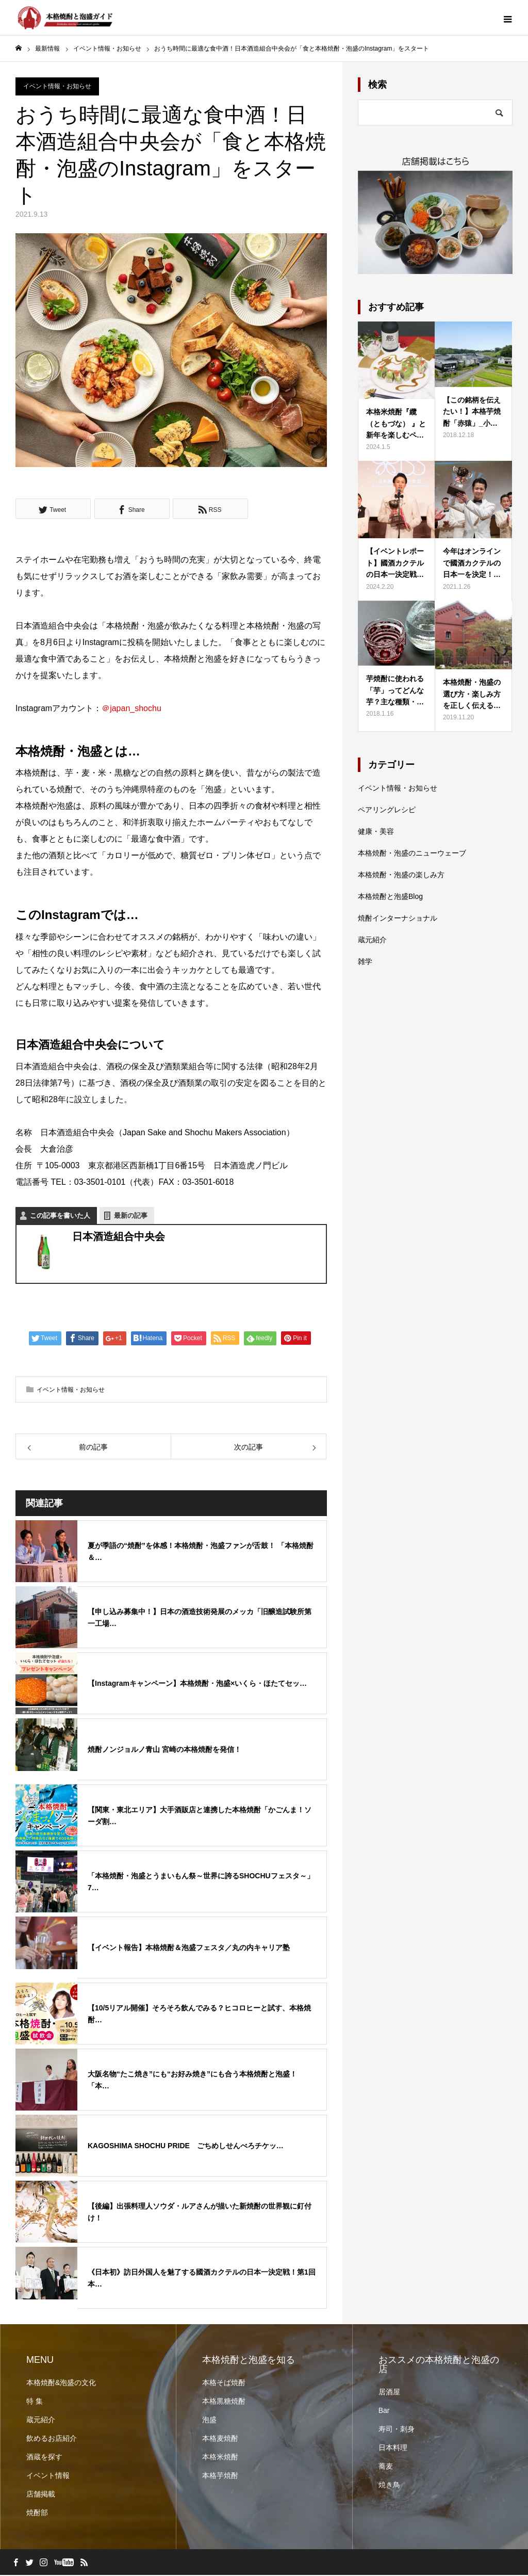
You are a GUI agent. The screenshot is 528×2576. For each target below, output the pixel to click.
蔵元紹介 (372, 941)
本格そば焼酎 (223, 2383)
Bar (384, 2411)
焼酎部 (37, 2513)
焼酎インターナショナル (397, 919)
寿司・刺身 (396, 2430)
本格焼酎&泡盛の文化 (61, 2383)
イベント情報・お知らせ (57, 87)
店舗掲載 (40, 2495)
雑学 (365, 962)
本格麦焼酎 (220, 2439)
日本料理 (392, 2448)
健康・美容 (376, 832)
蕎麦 (385, 2467)
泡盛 (209, 2421)
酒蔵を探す (44, 2458)
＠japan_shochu (131, 708)
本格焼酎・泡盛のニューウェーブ (412, 854)
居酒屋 (389, 2393)
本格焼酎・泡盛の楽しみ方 (401, 876)
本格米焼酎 (220, 2458)
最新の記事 (130, 1216)
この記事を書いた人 (60, 1216)
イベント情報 (48, 2476)
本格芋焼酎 (220, 2476)
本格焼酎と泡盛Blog (390, 897)
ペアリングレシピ (387, 811)
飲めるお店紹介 (51, 2439)
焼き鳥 (389, 2486)
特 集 (34, 2402)
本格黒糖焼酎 (223, 2402)
